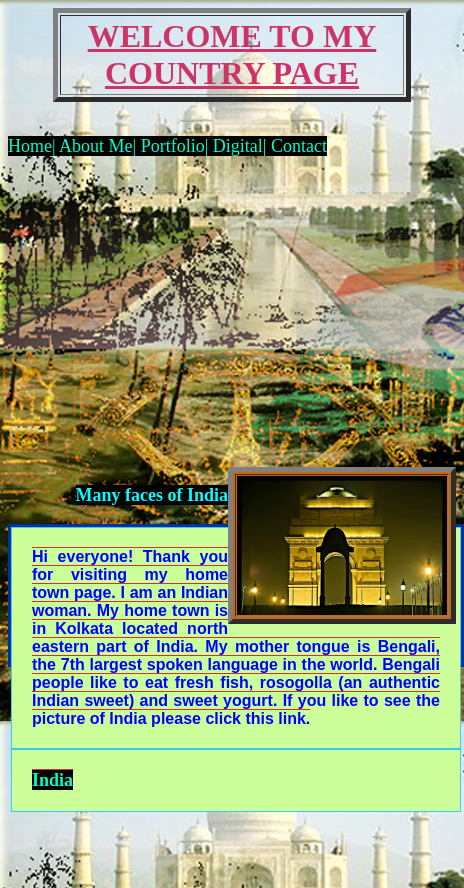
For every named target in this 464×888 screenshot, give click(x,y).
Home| (32, 146)
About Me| (98, 146)
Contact (299, 146)
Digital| (242, 146)
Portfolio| (177, 146)
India (52, 780)
